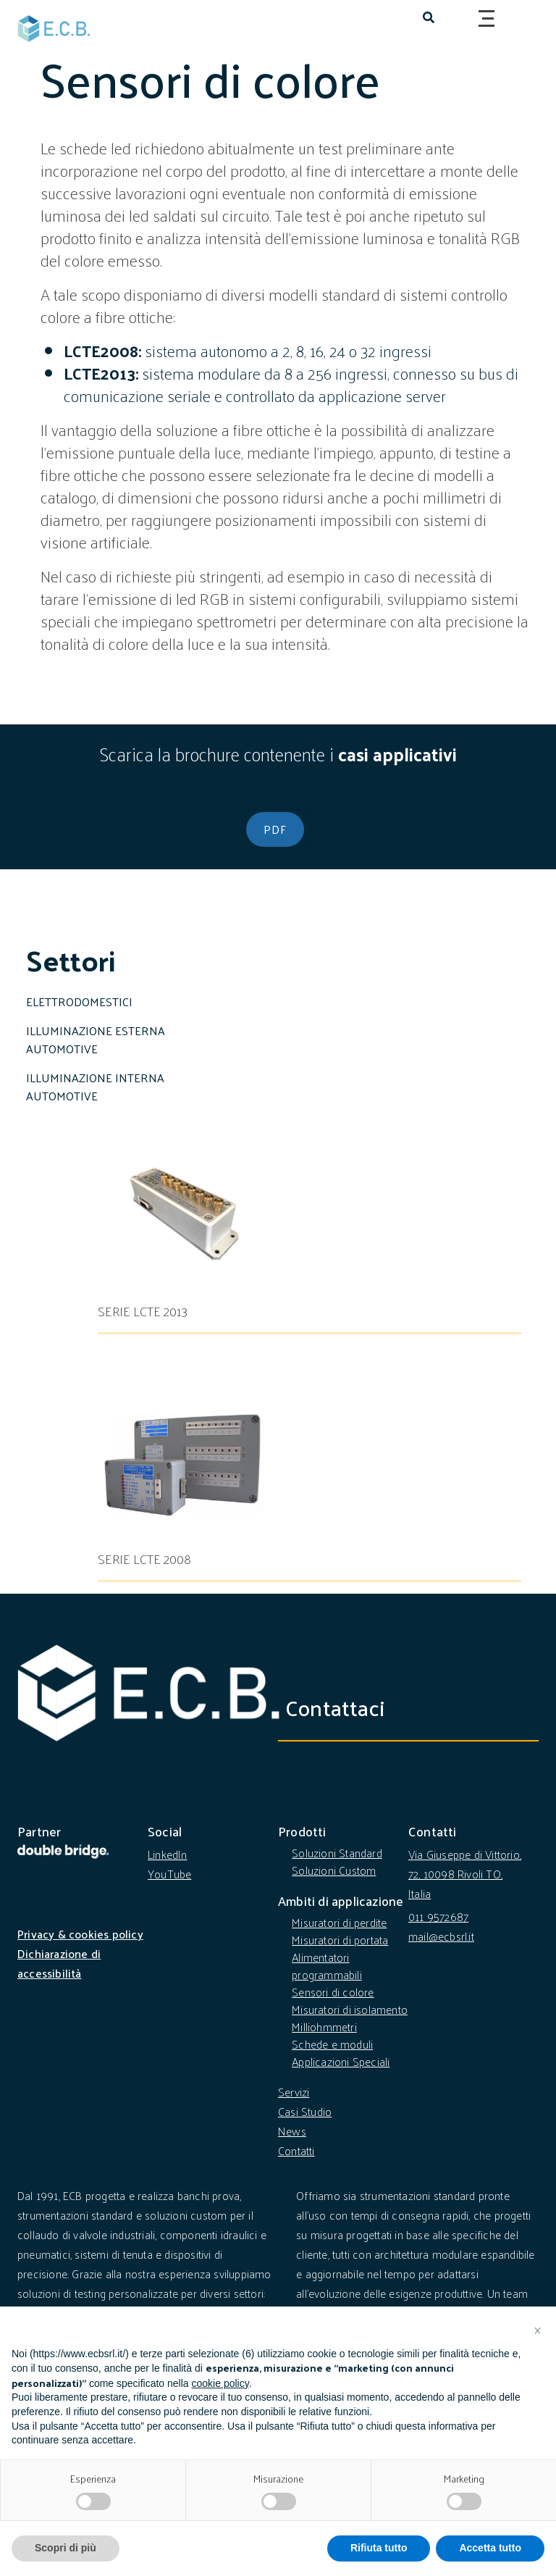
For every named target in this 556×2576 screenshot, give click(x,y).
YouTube (169, 1873)
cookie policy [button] (220, 2383)
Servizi (293, 2092)
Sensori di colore (333, 1991)
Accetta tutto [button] (490, 2548)
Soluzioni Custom (334, 1870)
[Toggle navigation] (483, 19)
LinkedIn (168, 1854)
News (292, 2131)
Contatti (296, 2150)
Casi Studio (305, 2111)
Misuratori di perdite (339, 1922)
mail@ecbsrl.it (441, 1936)
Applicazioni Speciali (340, 2061)
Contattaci (345, 1707)
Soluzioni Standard (337, 1852)
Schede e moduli (332, 2043)
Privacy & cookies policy (80, 1934)
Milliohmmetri (324, 2026)
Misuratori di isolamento (350, 2009)
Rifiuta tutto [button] (379, 2548)
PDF (275, 829)
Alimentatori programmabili (327, 1965)
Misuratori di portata (340, 1939)
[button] (537, 2329)
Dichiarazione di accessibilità (59, 1963)
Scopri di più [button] (65, 2548)
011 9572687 (438, 1916)
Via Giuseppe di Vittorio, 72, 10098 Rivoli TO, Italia (464, 1873)
